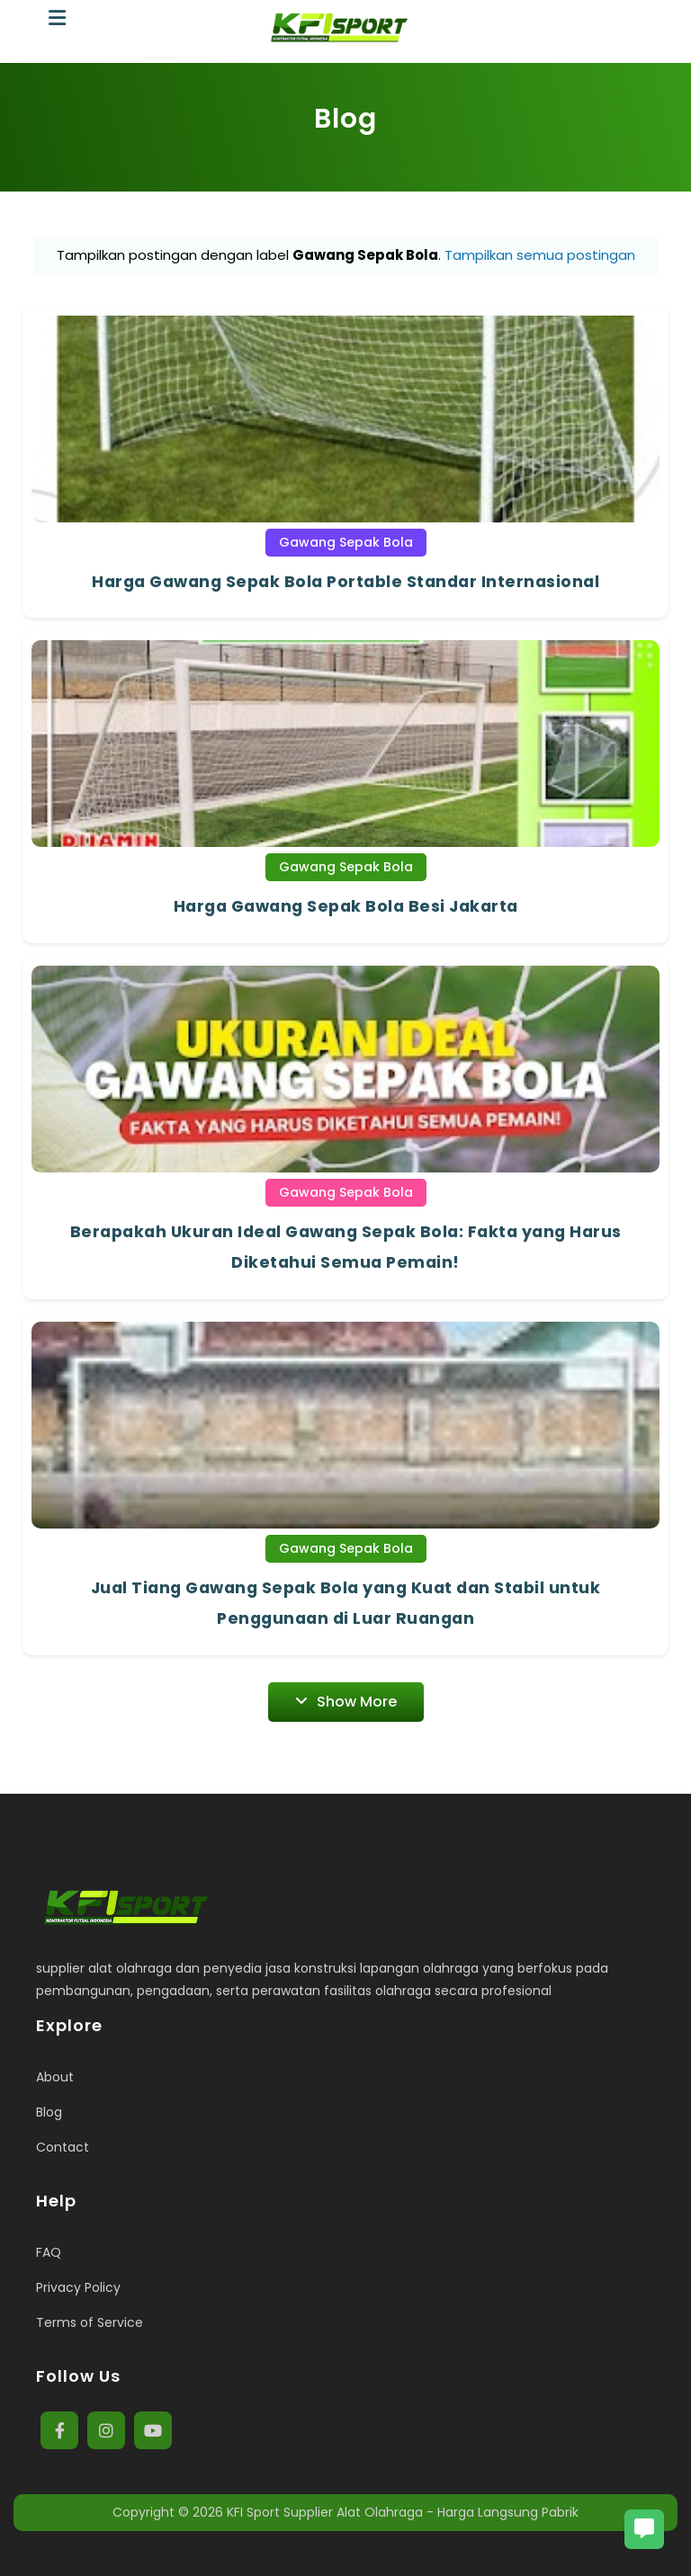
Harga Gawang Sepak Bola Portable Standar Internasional (345, 582)
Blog (49, 2112)
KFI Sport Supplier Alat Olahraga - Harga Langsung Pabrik (403, 2512)
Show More (346, 1701)
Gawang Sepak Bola (346, 542)
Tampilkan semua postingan (539, 254)
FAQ (48, 2252)
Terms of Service (89, 2322)
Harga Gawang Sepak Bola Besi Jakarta (346, 906)
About (55, 2077)
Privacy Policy (78, 2287)
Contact (62, 2147)
